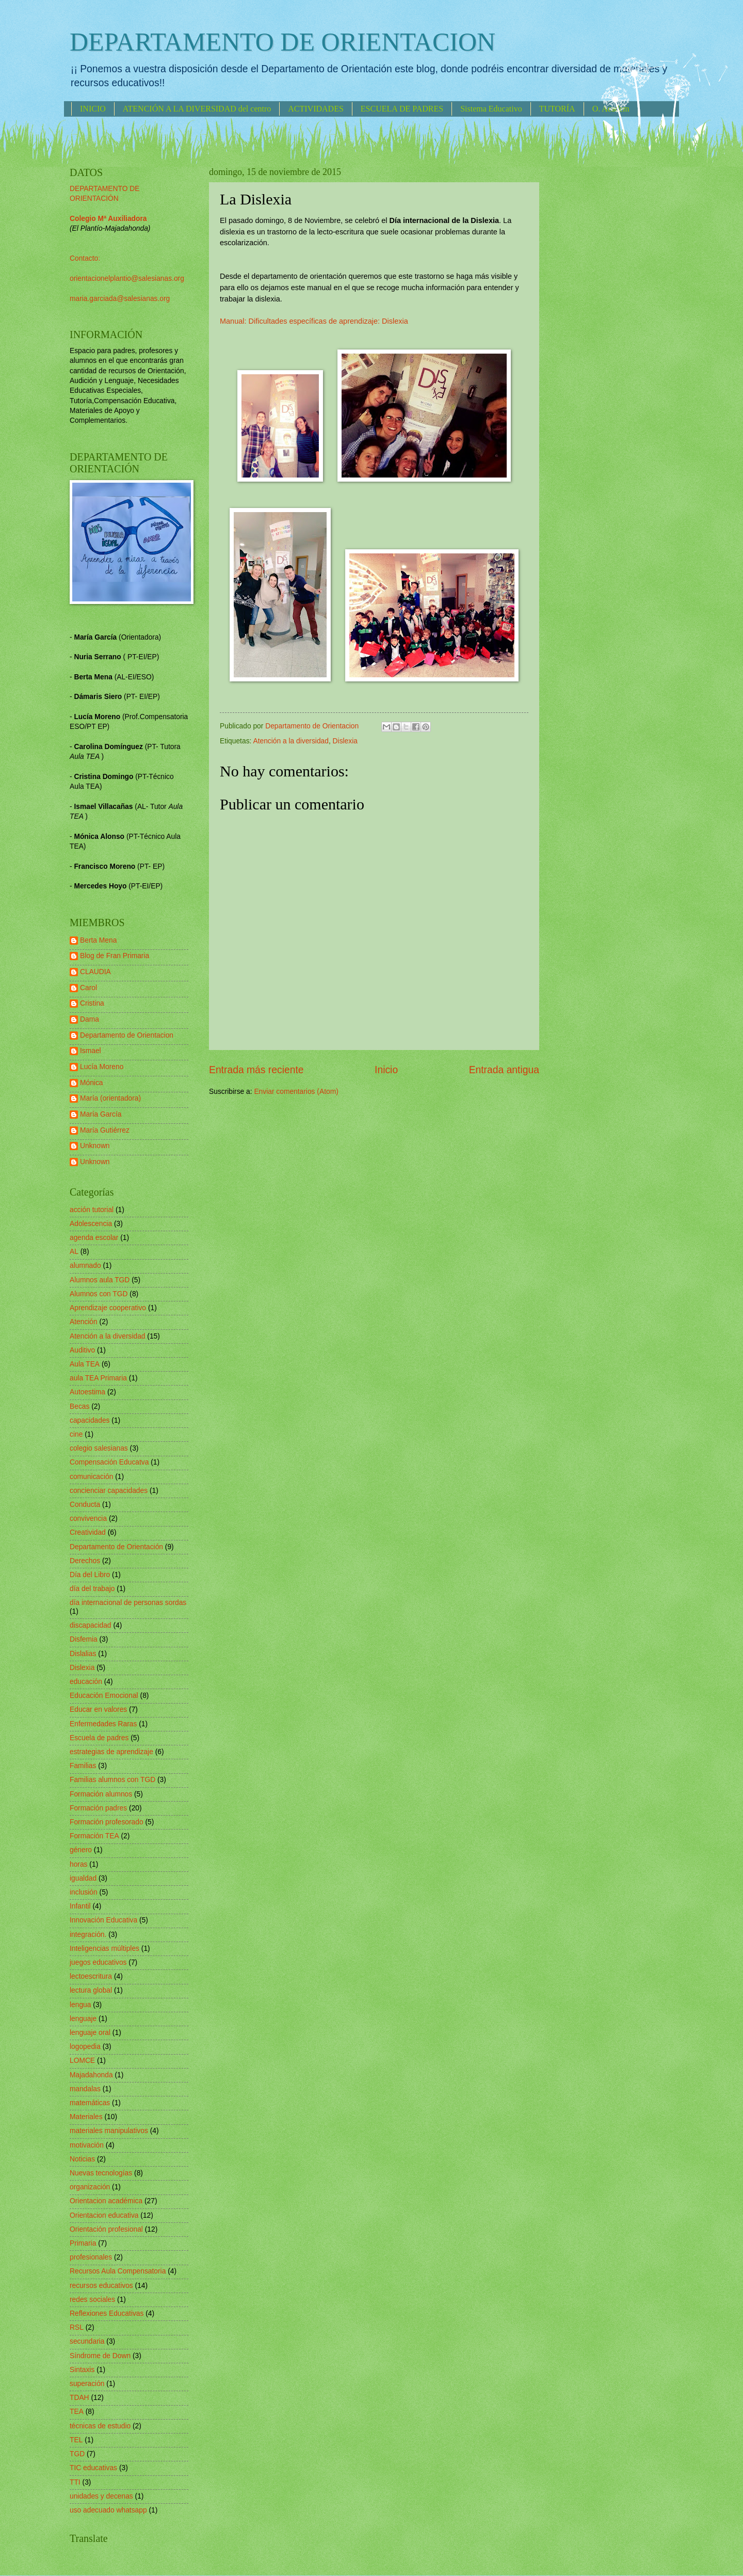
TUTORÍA (557, 108)
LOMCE (82, 2060)
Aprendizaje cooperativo (108, 1308)
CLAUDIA (95, 972)
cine (76, 1434)
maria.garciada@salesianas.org (120, 299)
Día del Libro (90, 1575)
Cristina (92, 1003)
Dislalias (83, 1654)
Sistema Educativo (491, 108)
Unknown (95, 1146)
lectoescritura (91, 1976)
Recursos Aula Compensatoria (118, 2271)
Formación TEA (94, 1836)
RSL (77, 2327)
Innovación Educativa (103, 1920)
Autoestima (87, 1392)
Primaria (83, 2243)
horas (79, 1864)
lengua (80, 2005)
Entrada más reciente (256, 1069)
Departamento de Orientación (116, 1547)
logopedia (85, 2046)
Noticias (82, 2159)
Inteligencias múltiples (104, 1948)
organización (90, 2187)
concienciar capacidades (109, 1490)
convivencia (88, 1518)
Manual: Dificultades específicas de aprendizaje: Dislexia (314, 321)
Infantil (80, 1906)
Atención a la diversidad (291, 741)
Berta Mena (98, 940)
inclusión (84, 1892)
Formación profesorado (106, 1822)
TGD (77, 2454)
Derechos (85, 1561)
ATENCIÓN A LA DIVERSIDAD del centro (197, 108)
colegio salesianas (99, 1448)
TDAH (79, 2398)
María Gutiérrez (105, 1130)
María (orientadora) (110, 1098)
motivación (87, 2145)
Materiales (86, 2117)
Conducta (85, 1504)
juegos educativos (98, 1962)
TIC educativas (93, 2468)
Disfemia (84, 1639)
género (81, 1850)
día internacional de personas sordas (128, 1603)
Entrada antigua (504, 1069)
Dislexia (345, 741)
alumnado (85, 1265)
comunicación (91, 1477)
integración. (88, 1934)
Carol (88, 988)
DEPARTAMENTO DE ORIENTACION (282, 41)
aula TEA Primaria (98, 1378)
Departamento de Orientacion (126, 1035)
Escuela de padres (99, 1738)
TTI (75, 2482)
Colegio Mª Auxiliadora (108, 218)
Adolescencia (91, 1224)
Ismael (90, 1051)
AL (74, 1251)
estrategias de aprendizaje (111, 1752)
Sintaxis (82, 2370)
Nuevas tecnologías (101, 2173)
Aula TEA (85, 1364)
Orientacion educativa (104, 2215)
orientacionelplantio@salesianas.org (127, 278)
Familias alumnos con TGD (112, 1780)
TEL (76, 2440)
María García (101, 1114)
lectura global (91, 1990)
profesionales (91, 2257)
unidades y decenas (101, 2496)
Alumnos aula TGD (100, 1280)
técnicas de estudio (100, 2426)
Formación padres (98, 1808)
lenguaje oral (90, 2033)
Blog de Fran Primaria (114, 956)
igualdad (83, 1878)
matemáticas (90, 2103)
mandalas (85, 2089)
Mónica (91, 1083)
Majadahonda (91, 2075)
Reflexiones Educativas (106, 2313)
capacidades (89, 1420)
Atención (84, 1322)
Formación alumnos (101, 1794)
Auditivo (82, 1350)
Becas (79, 1406)
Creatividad (88, 1532)
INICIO (93, 108)
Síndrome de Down (100, 2356)
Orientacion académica (106, 2201)
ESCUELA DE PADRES (402, 108)
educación (86, 1681)
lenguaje (83, 2019)
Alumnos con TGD (98, 1294)
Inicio (386, 1069)
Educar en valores (98, 1709)
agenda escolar (94, 1238)
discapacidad (90, 1625)
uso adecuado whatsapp (108, 2510)
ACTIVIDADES (316, 108)
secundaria (87, 2341)
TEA (77, 2411)
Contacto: (85, 258)
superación (87, 2384)
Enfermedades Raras (103, 1724)
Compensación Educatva (109, 1462)
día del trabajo (92, 1589)
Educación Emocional (104, 1695)
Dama (89, 1019)
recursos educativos (101, 2285)
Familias (83, 1766)
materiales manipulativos (109, 2131)
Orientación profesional (106, 2229)
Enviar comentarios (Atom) (296, 1091)
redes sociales (92, 2299)
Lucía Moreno (101, 1067)
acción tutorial (92, 1210)
